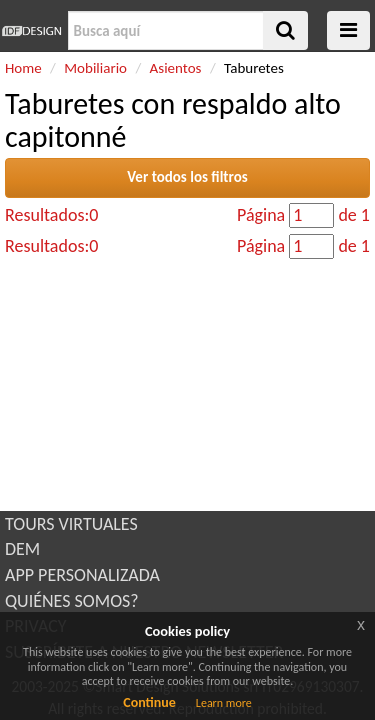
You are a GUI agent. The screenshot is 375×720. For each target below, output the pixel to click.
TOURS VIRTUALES (71, 524)
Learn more (224, 703)
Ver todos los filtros (187, 177)
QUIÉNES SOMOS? (72, 601)
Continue (149, 702)
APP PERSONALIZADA (82, 575)
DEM (22, 549)
